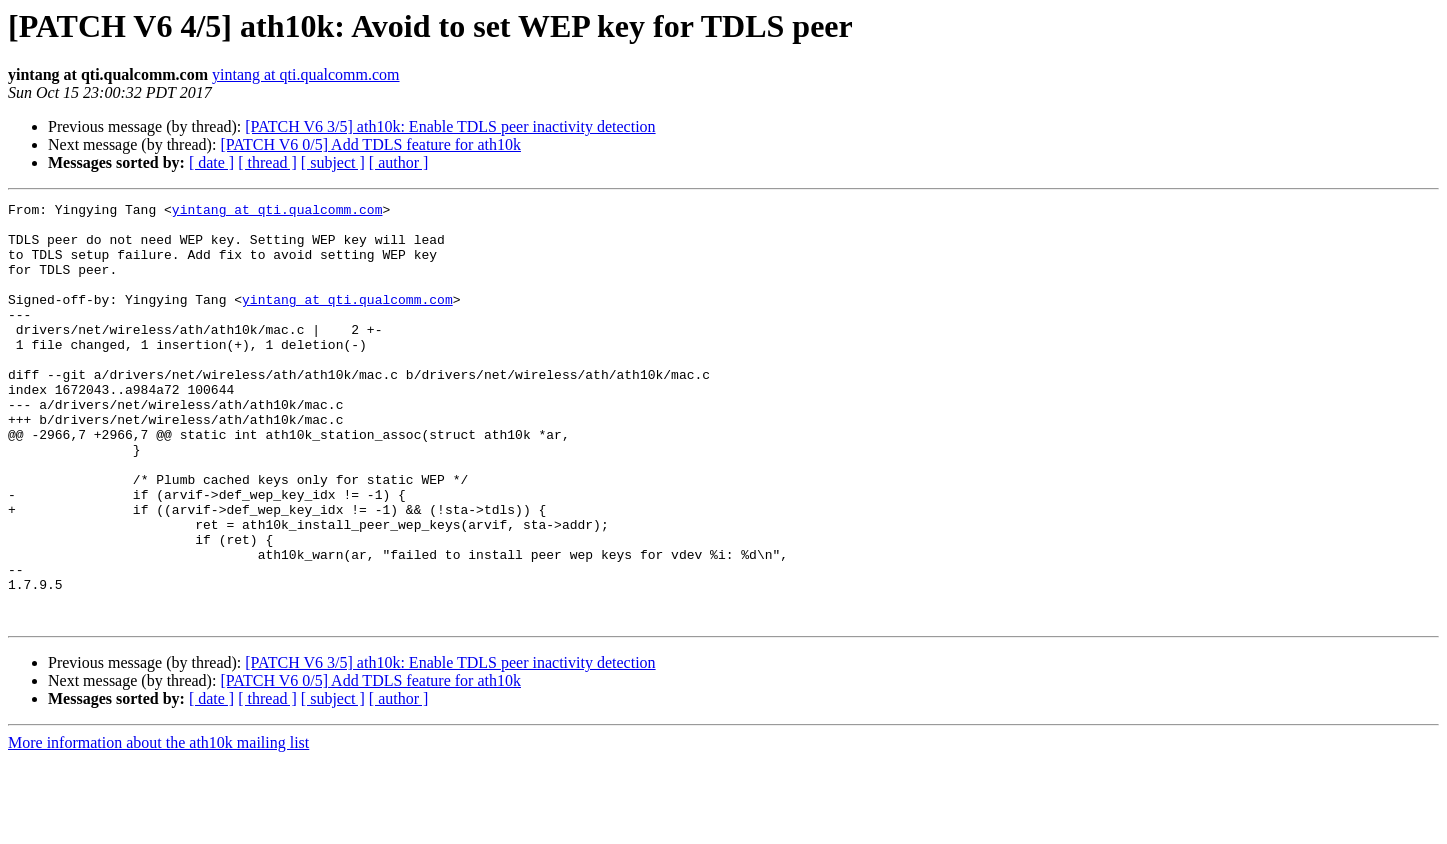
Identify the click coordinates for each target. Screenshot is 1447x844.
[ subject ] (333, 162)
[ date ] (211, 162)
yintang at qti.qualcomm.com (306, 74)
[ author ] (399, 162)
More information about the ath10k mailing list (158, 826)
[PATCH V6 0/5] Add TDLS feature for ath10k (370, 144)
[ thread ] (267, 162)
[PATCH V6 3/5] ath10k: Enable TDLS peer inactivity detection (450, 126)
